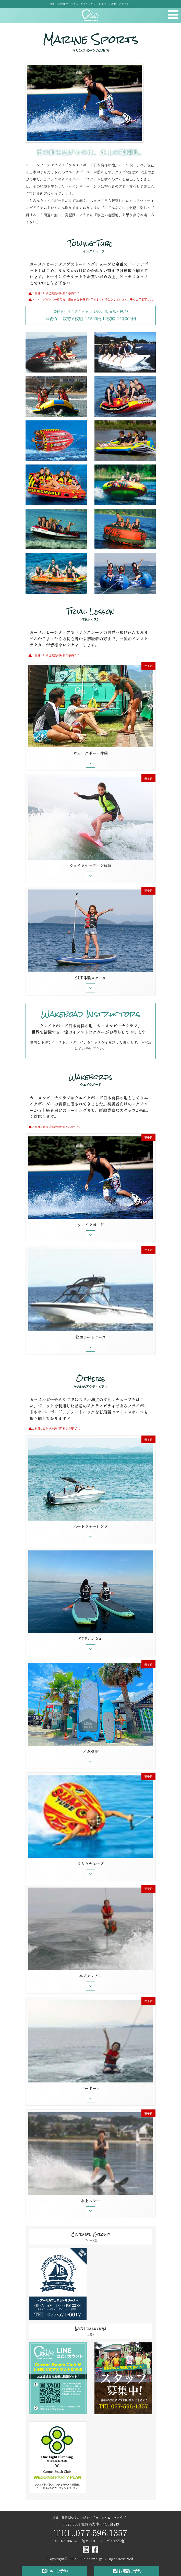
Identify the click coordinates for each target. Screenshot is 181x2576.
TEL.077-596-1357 (91, 2532)
